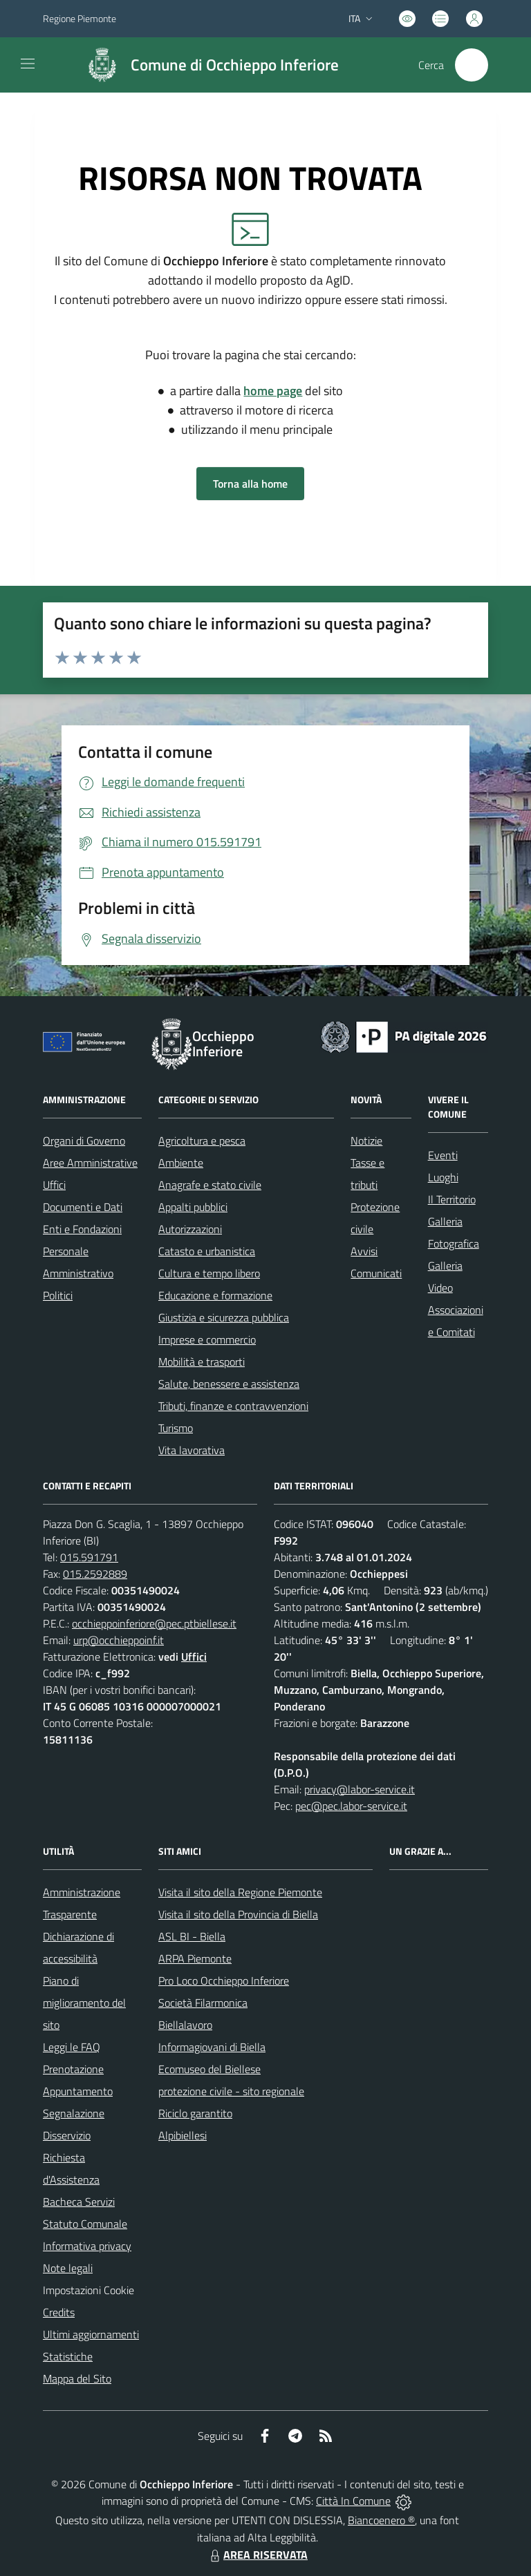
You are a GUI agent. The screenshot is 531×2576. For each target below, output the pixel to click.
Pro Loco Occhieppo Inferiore (223, 1980)
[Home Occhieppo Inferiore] (206, 65)
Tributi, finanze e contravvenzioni (233, 1405)
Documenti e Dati (82, 1207)
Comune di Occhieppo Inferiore (235, 65)
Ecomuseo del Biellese (209, 2069)
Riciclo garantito (195, 2113)
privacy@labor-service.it (359, 1789)
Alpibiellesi (182, 2135)
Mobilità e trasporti (201, 1361)
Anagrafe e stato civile (209, 1184)
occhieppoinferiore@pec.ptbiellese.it (154, 1623)
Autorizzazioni (190, 1229)
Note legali (68, 2268)
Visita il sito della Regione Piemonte (240, 1892)
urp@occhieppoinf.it (118, 1640)
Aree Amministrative (90, 1162)
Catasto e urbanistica (206, 1251)
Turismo (175, 1428)
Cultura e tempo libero (209, 1273)
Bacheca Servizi (79, 2201)
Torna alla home (250, 483)
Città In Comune (353, 2500)
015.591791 (89, 1557)
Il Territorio (452, 1199)
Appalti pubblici (192, 1207)
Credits (59, 2312)
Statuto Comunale (85, 2223)
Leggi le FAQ (71, 2047)
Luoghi (443, 1177)
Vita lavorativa (191, 1450)
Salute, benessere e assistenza (228, 1383)
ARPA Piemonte (195, 1958)
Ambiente (180, 1162)
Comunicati (376, 1273)
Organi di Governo (84, 1140)
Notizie (366, 1140)
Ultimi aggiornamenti (91, 2334)
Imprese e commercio (207, 1339)
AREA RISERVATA (257, 2554)
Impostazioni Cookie (88, 2290)
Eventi (443, 1155)
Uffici (54, 1184)
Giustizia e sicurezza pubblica (223, 1317)
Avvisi (364, 1251)
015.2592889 (95, 1573)
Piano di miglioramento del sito (84, 2002)
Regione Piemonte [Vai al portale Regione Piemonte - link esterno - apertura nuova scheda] (79, 18)
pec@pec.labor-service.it (351, 1805)
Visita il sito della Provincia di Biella (238, 1914)
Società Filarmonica (203, 2002)
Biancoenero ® (381, 2520)
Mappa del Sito (77, 2378)
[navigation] (27, 63)
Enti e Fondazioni (82, 1229)
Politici (58, 1295)
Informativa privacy (87, 2246)
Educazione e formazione (215, 1295)
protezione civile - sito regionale (231, 2091)
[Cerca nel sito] (471, 65)
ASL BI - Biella (191, 1936)
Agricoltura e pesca (201, 1140)
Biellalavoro (185, 2024)
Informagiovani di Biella (212, 2047)
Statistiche (68, 2356)
